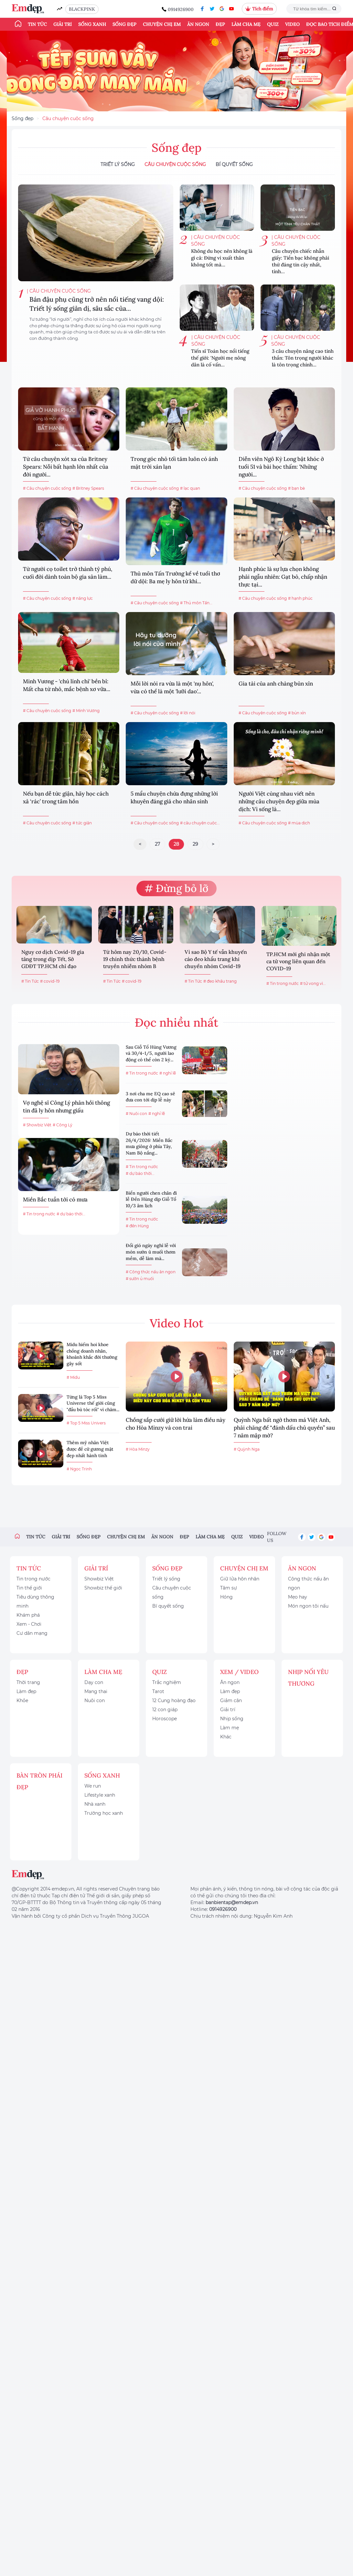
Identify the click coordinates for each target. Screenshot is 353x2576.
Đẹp (220, 24)
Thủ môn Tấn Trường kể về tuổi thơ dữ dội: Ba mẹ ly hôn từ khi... (175, 577)
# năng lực (82, 598)
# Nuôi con (136, 1113)
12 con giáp (164, 1709)
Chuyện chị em (162, 24)
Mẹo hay (297, 1597)
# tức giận (82, 822)
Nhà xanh (94, 1804)
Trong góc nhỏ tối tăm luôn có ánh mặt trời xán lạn (174, 462)
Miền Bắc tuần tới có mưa (55, 1199)
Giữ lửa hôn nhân (239, 1579)
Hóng (226, 1597)
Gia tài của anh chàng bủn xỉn (276, 683)
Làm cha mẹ (246, 24)
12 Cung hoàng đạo (174, 1700)
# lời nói (187, 712)
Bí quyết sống (234, 164)
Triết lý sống (118, 164)
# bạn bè (296, 488)
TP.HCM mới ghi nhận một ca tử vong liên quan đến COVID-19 (298, 961)
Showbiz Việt (99, 1579)
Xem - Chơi (28, 1624)
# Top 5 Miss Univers (86, 1423)
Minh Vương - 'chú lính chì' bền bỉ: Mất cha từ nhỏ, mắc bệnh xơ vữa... (66, 685)
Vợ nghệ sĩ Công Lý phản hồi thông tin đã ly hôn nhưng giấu (66, 1106)
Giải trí (62, 24)
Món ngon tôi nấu (308, 1606)
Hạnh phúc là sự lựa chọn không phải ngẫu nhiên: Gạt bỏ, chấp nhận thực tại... (283, 576)
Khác (225, 1737)
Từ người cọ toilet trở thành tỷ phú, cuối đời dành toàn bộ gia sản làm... (67, 572)
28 (176, 844)
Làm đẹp (26, 1691)
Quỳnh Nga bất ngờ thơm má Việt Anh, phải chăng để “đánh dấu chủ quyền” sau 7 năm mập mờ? (284, 1427)
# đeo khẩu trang (220, 981)
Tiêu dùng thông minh (35, 1601)
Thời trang (28, 1682)
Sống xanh (92, 24)
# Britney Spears (88, 488)
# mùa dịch (299, 822)
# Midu (73, 1377)
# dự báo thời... (71, 1213)
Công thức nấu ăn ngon (308, 1583)
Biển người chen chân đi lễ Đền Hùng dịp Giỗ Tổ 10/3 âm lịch (151, 1199)
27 (157, 844)
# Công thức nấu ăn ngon (151, 1271)
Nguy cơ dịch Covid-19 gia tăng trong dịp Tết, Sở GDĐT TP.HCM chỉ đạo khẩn (52, 960)
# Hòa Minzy (138, 1449)
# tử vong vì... (313, 983)
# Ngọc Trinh (79, 1468)
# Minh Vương (86, 710)
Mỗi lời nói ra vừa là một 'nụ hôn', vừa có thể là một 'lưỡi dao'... (172, 687)
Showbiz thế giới (103, 1588)
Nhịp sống (231, 1719)
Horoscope (164, 1719)
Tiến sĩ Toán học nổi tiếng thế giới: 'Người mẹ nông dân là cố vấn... (220, 358)
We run (92, 1786)
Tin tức (37, 24)
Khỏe (22, 1700)
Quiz (273, 24)
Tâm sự (228, 1588)
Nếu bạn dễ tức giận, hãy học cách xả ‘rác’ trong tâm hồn (66, 797)
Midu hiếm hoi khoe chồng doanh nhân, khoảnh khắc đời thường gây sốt (92, 1354)
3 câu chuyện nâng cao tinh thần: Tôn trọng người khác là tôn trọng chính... (303, 358)
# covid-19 (49, 981)
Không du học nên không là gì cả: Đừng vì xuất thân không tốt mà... (221, 258)
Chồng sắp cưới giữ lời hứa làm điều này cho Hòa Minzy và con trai (175, 1423)
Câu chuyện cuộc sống (68, 118)
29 (195, 844)
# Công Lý (62, 1124)
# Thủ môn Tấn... (196, 602)
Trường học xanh (103, 1813)
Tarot (158, 1691)
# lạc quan (190, 488)
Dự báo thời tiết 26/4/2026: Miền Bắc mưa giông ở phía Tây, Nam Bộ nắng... (149, 1143)
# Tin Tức (30, 981)
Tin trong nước (33, 1579)
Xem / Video (239, 1672)
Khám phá (28, 1615)
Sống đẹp (124, 24)
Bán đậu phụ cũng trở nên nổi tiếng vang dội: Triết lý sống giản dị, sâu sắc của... (96, 303)
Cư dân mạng (32, 1633)
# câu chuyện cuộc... (200, 822)
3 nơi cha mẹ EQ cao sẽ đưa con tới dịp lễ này (150, 1097)
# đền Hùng (137, 1225)
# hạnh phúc (300, 598)
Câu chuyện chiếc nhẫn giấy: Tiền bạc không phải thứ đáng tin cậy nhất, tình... (300, 261)
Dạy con (93, 1682)
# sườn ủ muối (140, 1278)
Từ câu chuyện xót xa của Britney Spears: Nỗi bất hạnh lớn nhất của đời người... (65, 466)
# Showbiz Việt (37, 1124)
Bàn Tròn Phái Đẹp (39, 1781)
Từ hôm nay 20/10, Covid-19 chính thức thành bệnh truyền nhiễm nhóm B (134, 959)
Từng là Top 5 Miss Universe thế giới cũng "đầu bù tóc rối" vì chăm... (93, 1403)
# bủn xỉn (297, 712)
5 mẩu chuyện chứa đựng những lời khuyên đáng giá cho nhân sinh (174, 797)
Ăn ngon (198, 24)
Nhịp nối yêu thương (308, 1677)
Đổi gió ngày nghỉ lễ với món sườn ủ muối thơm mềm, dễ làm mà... (151, 1252)
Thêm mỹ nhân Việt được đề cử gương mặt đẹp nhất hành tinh (90, 1449)
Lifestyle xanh (99, 1795)
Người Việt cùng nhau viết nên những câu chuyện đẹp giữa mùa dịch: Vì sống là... (279, 801)
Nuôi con (94, 1700)
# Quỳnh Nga (247, 1449)
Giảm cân (231, 1700)
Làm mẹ (229, 1728)
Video (292, 24)
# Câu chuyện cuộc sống (47, 488)
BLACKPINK (82, 9)
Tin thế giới (29, 1588)
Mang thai (95, 1691)
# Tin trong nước (282, 983)
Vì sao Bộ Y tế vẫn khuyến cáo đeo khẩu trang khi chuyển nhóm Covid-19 (216, 959)
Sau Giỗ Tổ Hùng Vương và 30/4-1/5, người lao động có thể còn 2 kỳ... (151, 1053)
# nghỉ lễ (167, 1073)
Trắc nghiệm (166, 1682)
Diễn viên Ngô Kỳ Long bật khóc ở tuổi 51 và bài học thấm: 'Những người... (281, 466)
